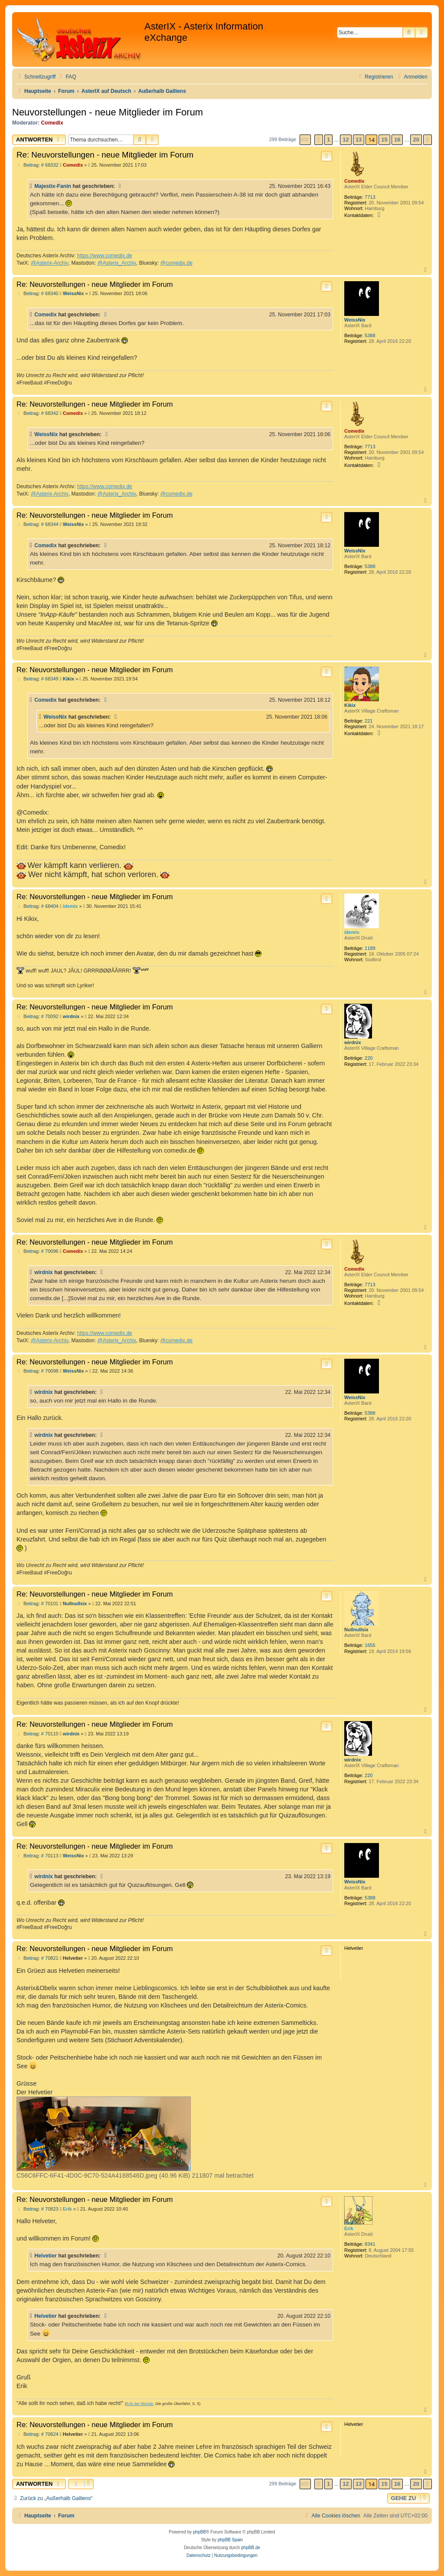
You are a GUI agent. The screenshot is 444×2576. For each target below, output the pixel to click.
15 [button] (384, 139)
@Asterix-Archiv (50, 263)
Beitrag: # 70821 (37, 1958)
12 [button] (346, 139)
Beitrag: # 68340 (37, 293)
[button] (305, 140)
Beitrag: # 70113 (37, 1856)
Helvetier (45, 2256)
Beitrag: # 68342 (37, 413)
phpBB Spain (230, 2539)
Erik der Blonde (139, 2404)
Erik (348, 2228)
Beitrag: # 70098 (37, 1371)
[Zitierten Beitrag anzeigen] (120, 186)
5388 (370, 335)
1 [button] (328, 139)
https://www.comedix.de (104, 256)
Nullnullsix (356, 1629)
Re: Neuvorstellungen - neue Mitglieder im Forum (104, 154)
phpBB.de (250, 2547)
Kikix (350, 705)
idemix (351, 932)
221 (368, 720)
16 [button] (397, 139)
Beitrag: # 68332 (37, 165)
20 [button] (416, 139)
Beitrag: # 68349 (37, 679)
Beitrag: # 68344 (37, 524)
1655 (370, 1645)
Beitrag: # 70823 (37, 2209)
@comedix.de (176, 263)
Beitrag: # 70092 (37, 1016)
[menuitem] (67, 77)
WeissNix (355, 319)
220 (368, 1058)
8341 (370, 2244)
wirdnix (352, 1042)
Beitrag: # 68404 (37, 906)
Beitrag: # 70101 (37, 1604)
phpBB (199, 2532)
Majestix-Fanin (52, 186)
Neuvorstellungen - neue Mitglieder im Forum (107, 112)
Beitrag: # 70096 (37, 1251)
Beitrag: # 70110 (37, 1734)
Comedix (52, 123)
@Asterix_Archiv (116, 263)
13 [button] (359, 139)
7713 (370, 197)
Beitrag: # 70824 (37, 2434)
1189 (370, 948)
